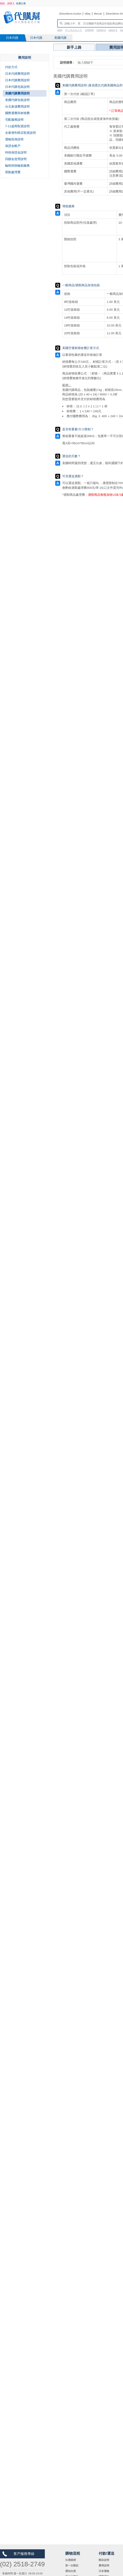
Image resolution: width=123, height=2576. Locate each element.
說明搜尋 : (67, 62)
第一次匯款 (72, 2565)
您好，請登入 (7, 3)
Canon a (101, 30)
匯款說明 (104, 2559)
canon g (112, 30)
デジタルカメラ (73, 30)
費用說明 (104, 2565)
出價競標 (70, 2559)
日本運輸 (104, 2571)
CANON (89, 30)
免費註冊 (21, 3)
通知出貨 (70, 2571)
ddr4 (59, 30)
